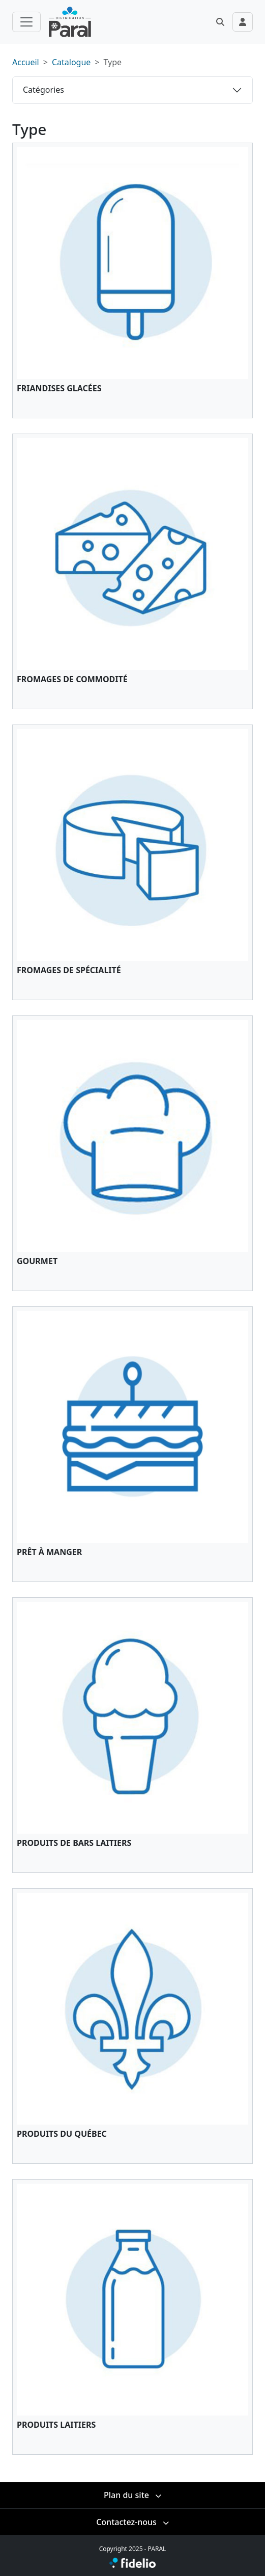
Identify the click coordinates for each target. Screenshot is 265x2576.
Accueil (25, 62)
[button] (220, 22)
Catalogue (71, 62)
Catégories (43, 89)
